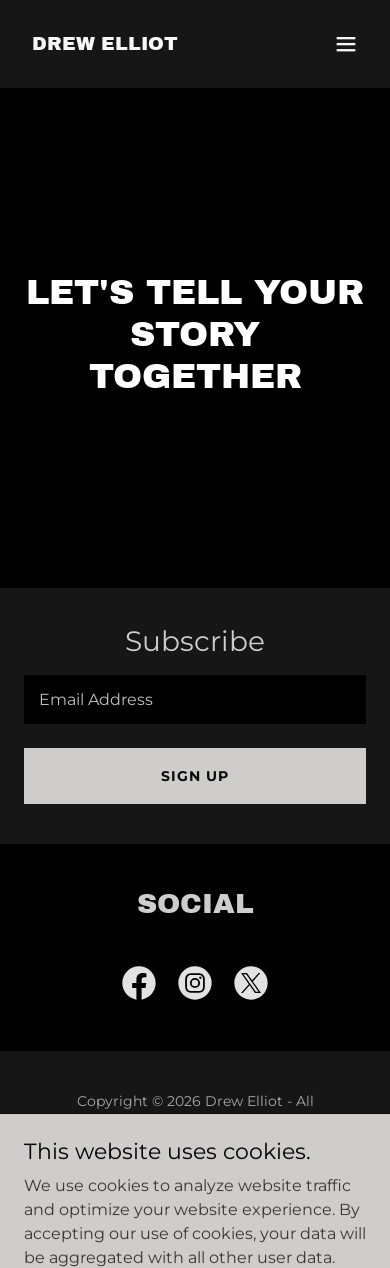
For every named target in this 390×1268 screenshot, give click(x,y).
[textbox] (195, 699)
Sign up (195, 776)
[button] (346, 44)
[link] (105, 44)
